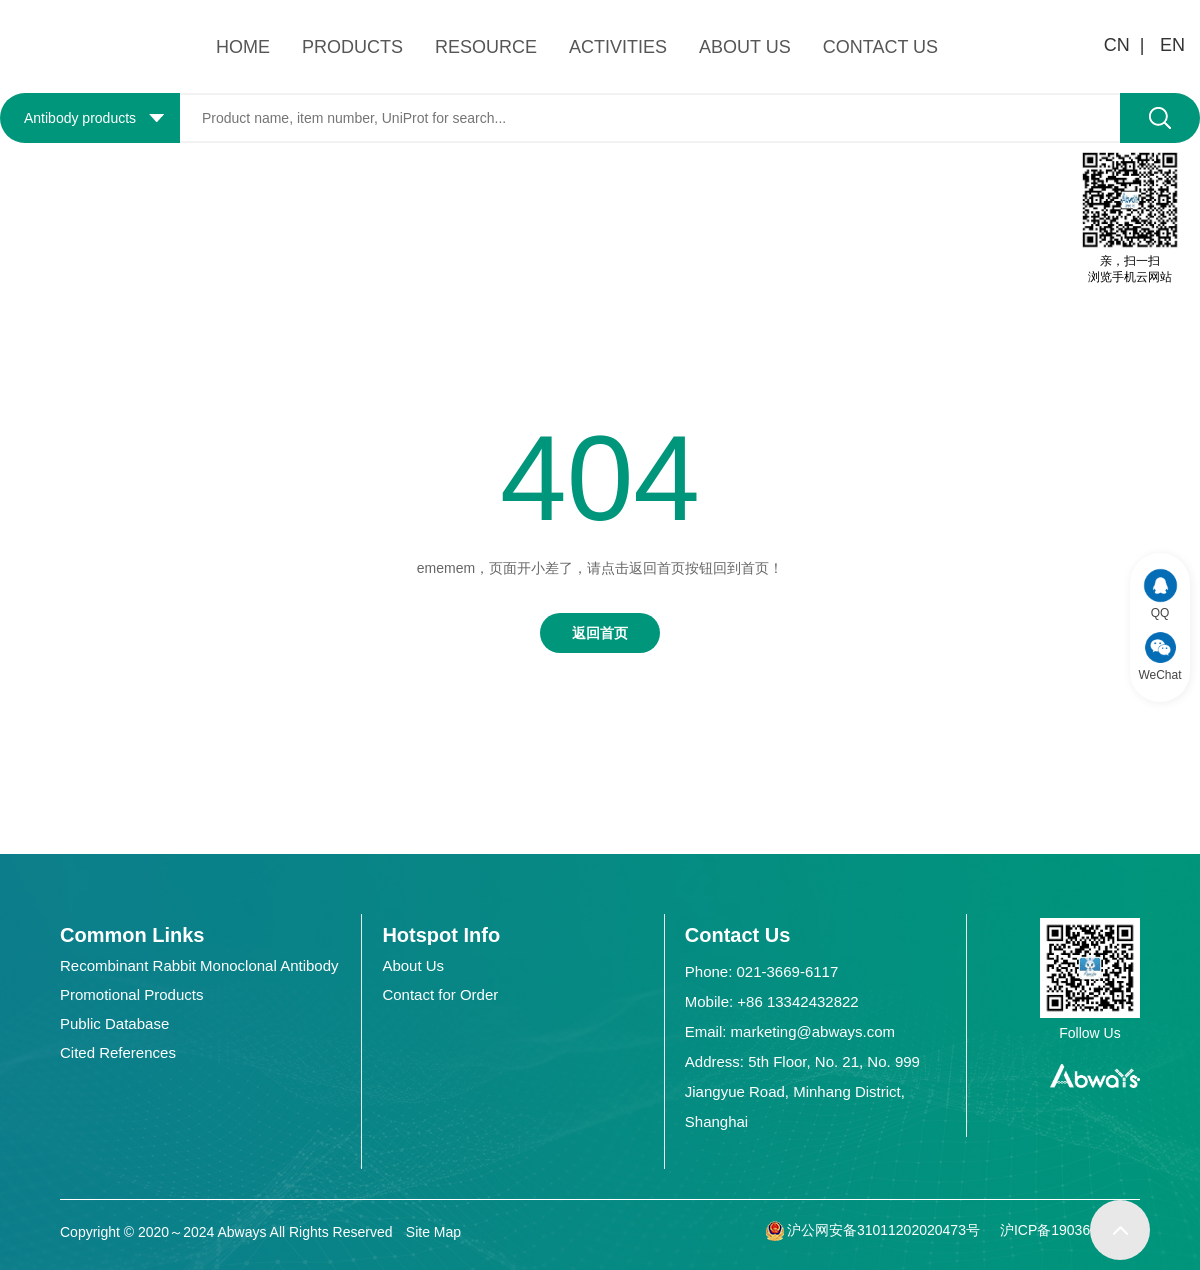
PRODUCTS (352, 47)
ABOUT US (745, 47)
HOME (243, 47)
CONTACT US (880, 47)
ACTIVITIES (618, 47)
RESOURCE (486, 47)
